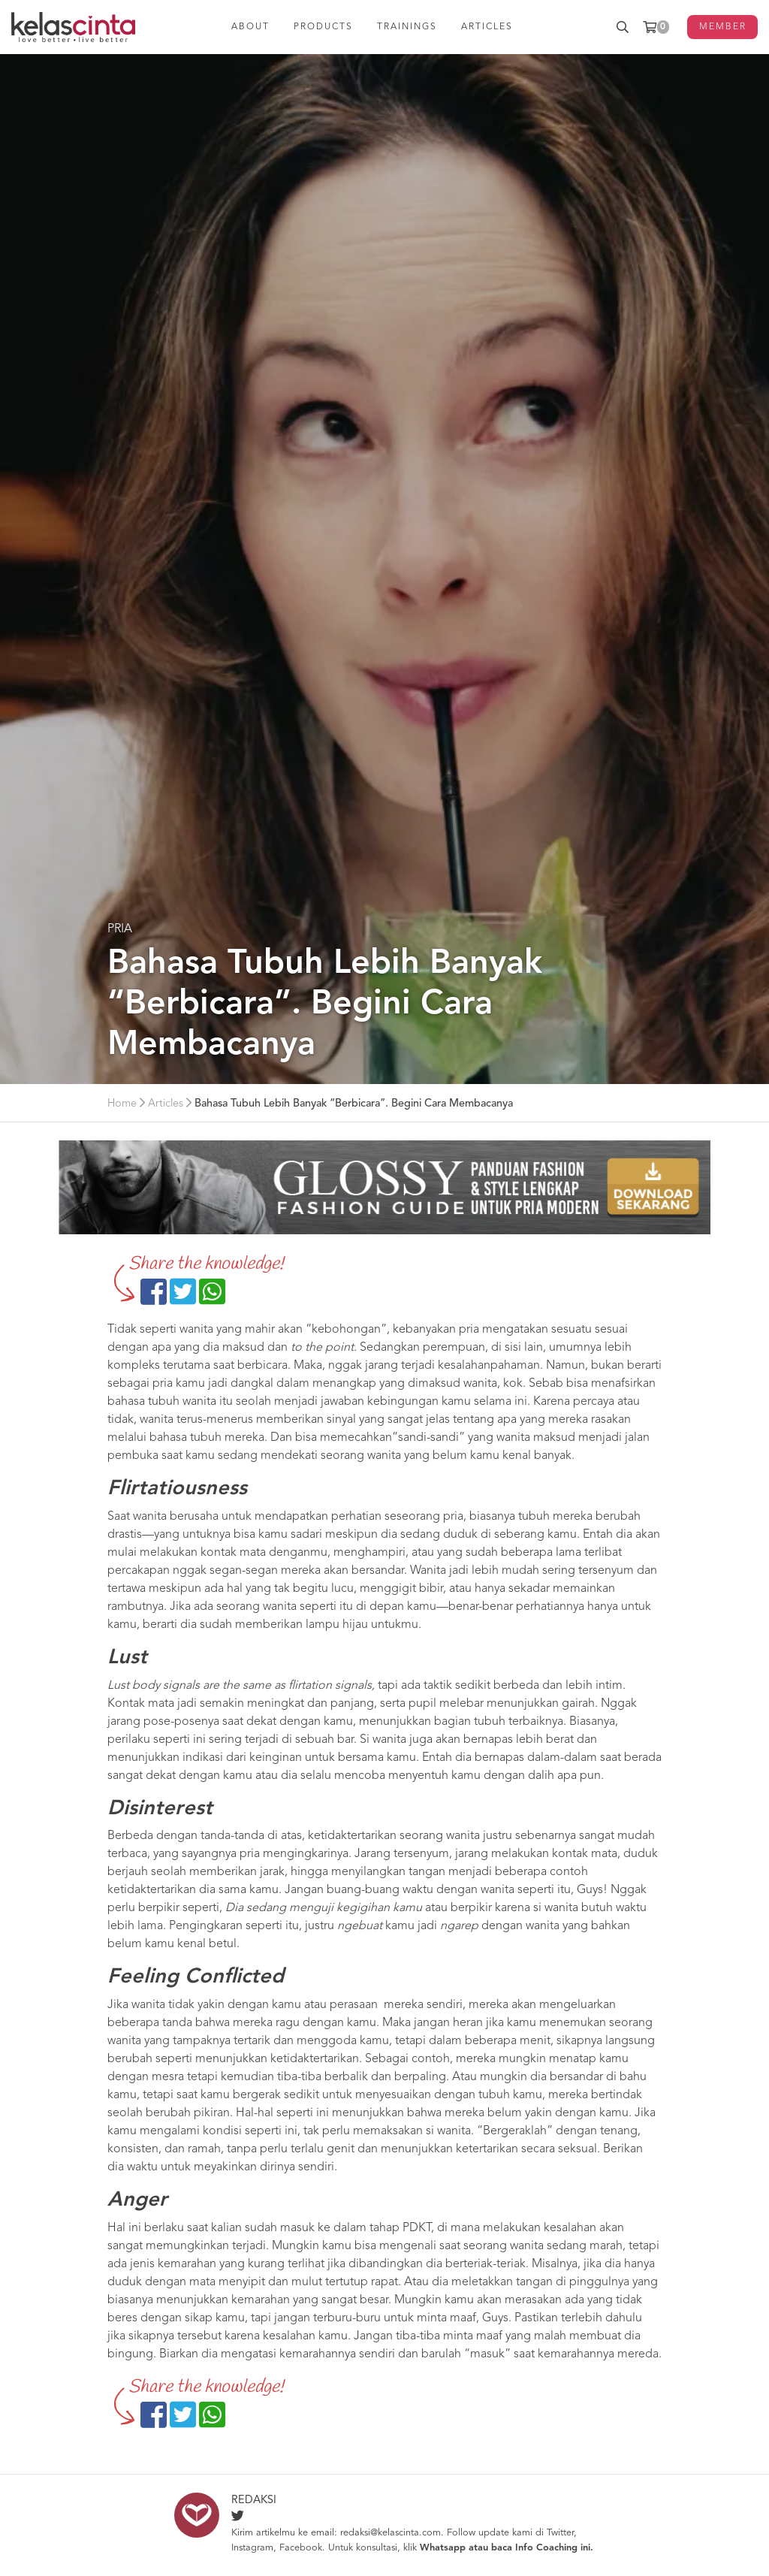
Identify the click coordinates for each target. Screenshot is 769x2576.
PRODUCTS (323, 27)
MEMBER (722, 27)
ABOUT (250, 27)
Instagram (252, 2548)
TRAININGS (407, 27)
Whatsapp (443, 2548)
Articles (165, 1104)
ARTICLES (487, 27)
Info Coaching (546, 2548)
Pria (119, 929)
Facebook (300, 2548)
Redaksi (253, 2500)
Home (122, 1104)
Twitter (560, 2533)
